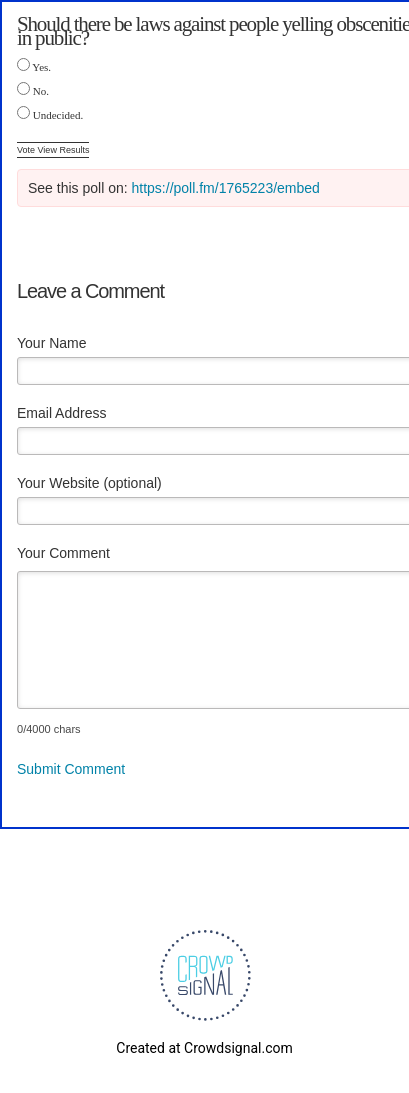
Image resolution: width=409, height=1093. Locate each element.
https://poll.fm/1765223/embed (226, 188)
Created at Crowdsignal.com (204, 1048)
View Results (64, 150)
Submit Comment (71, 769)
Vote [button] (27, 150)
